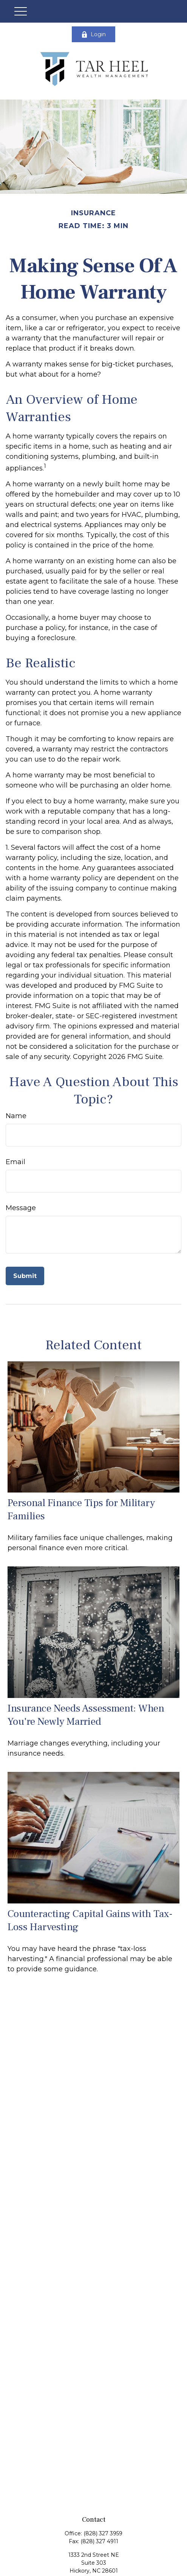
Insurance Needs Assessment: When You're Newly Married (86, 1715)
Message (21, 1208)
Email (15, 1162)
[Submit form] (25, 1276)
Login (93, 34)
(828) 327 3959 (102, 2533)
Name (16, 1116)
